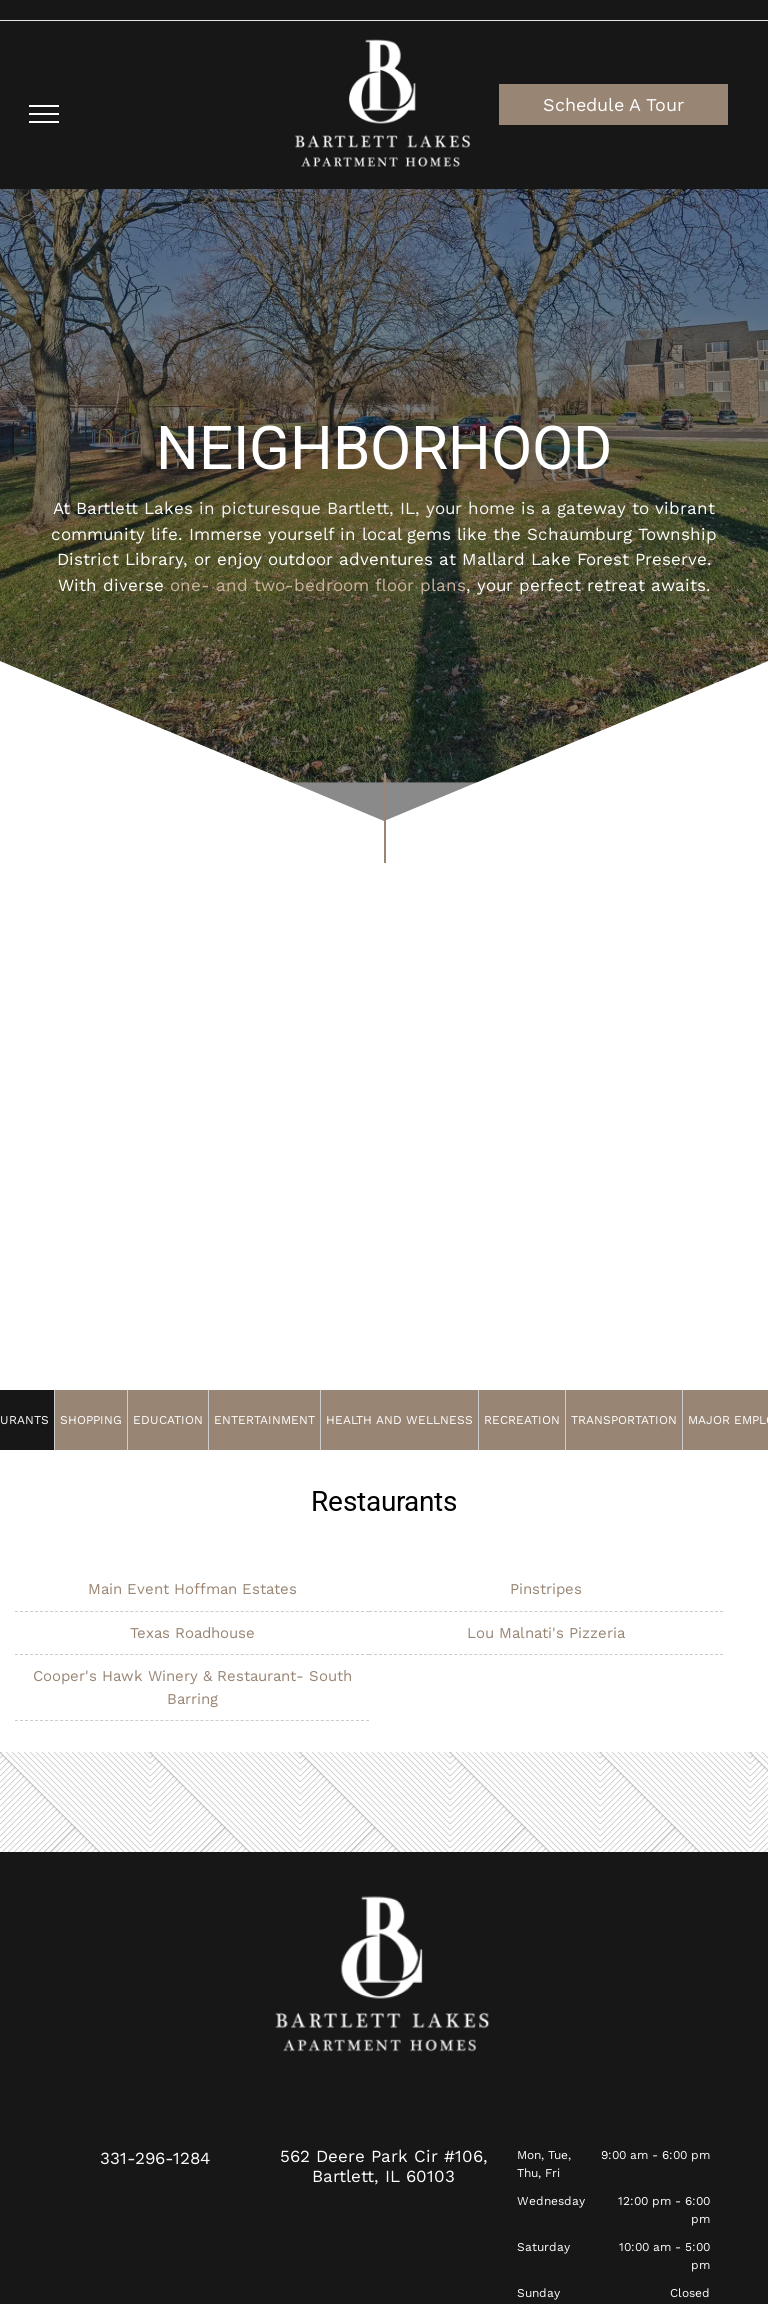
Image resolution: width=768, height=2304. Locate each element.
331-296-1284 (155, 2158)
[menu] (44, 114)
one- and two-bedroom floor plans (318, 585)
